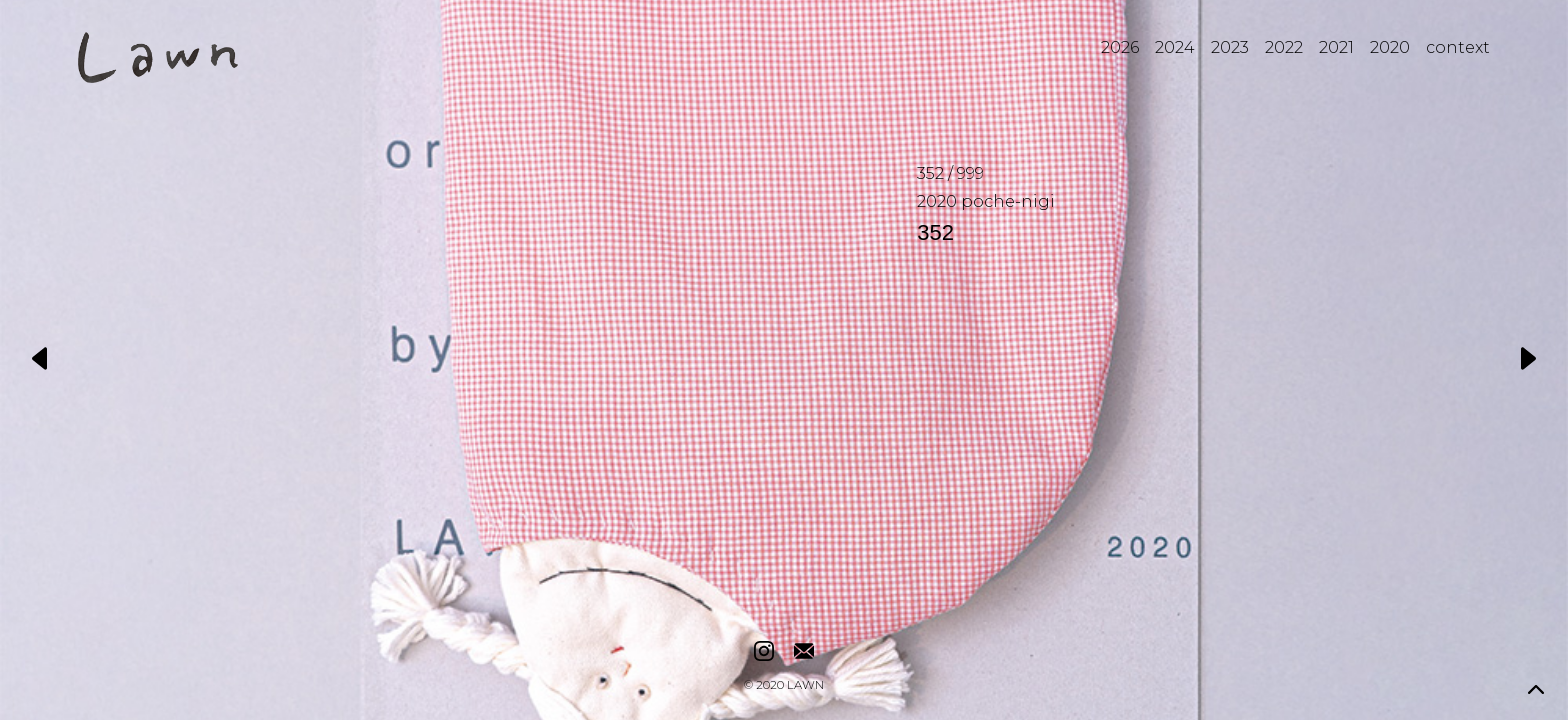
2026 (1120, 47)
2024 (1175, 47)
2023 (1230, 47)
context (1458, 47)
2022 (1284, 47)
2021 (1336, 47)
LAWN (805, 686)
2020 (1390, 47)
